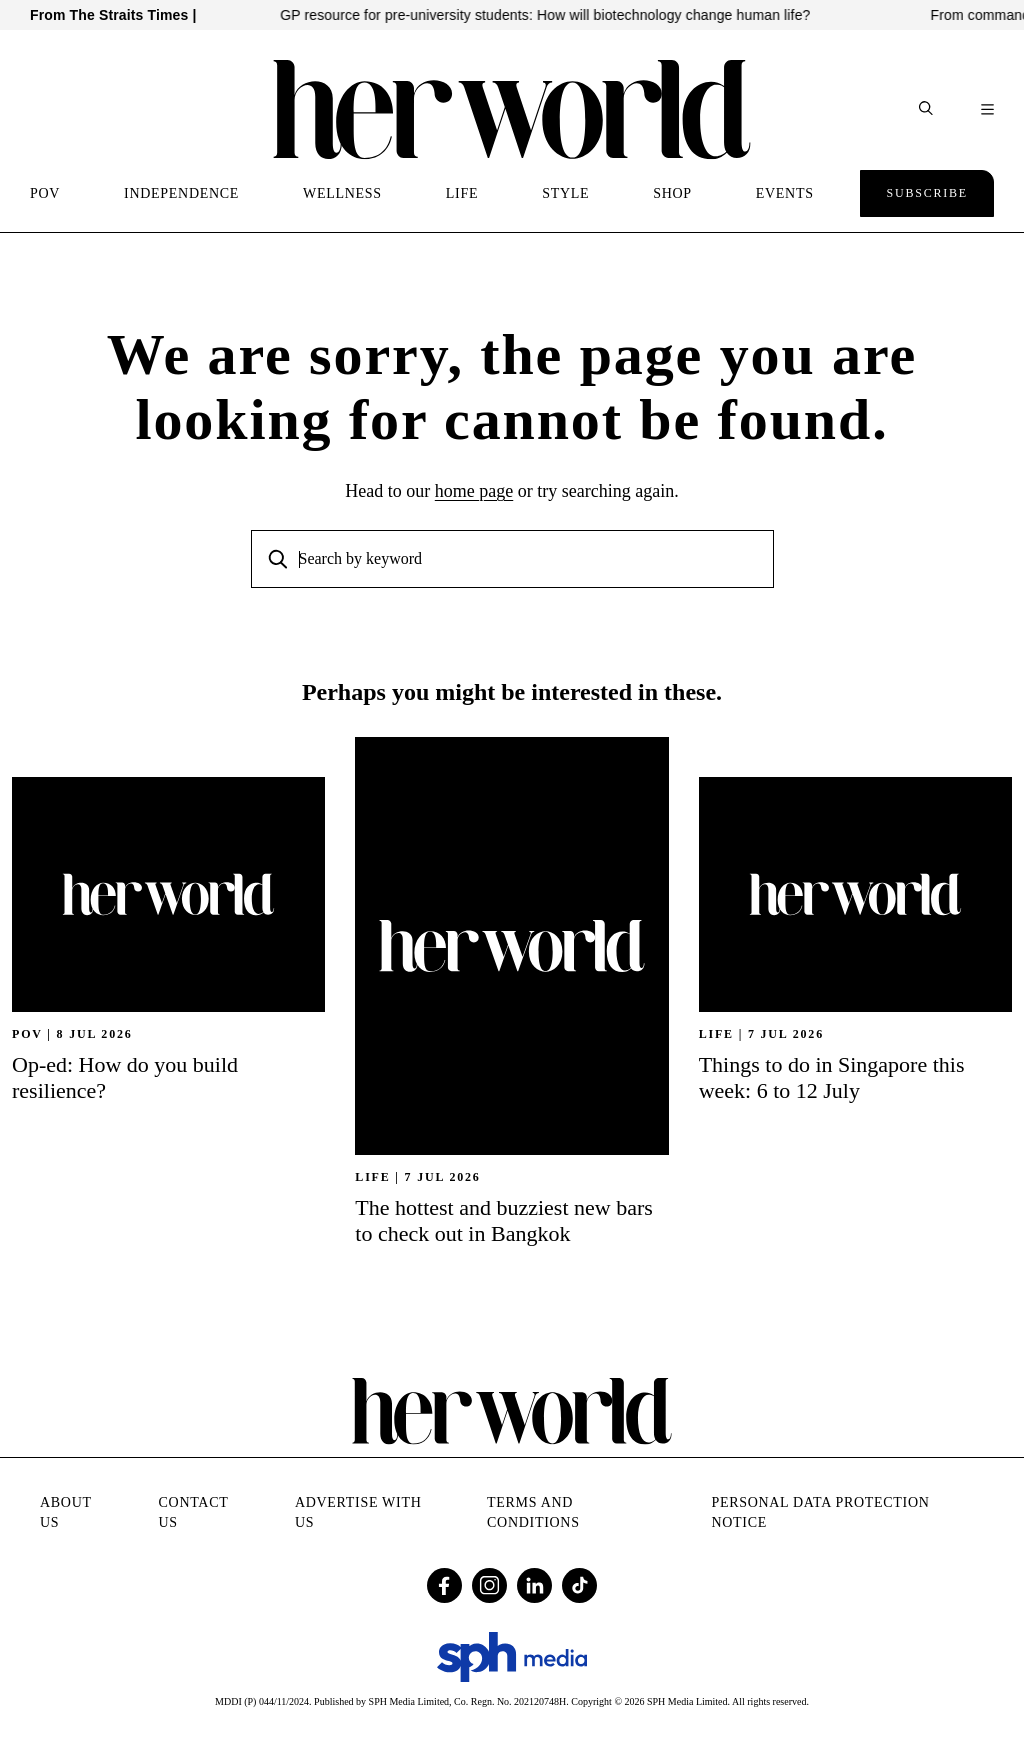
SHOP (672, 193)
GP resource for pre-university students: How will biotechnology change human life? (559, 15)
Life (372, 1177)
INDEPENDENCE (181, 193)
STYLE (565, 193)
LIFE (462, 193)
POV (45, 193)
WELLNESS (342, 193)
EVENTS (785, 193)
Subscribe (927, 193)
